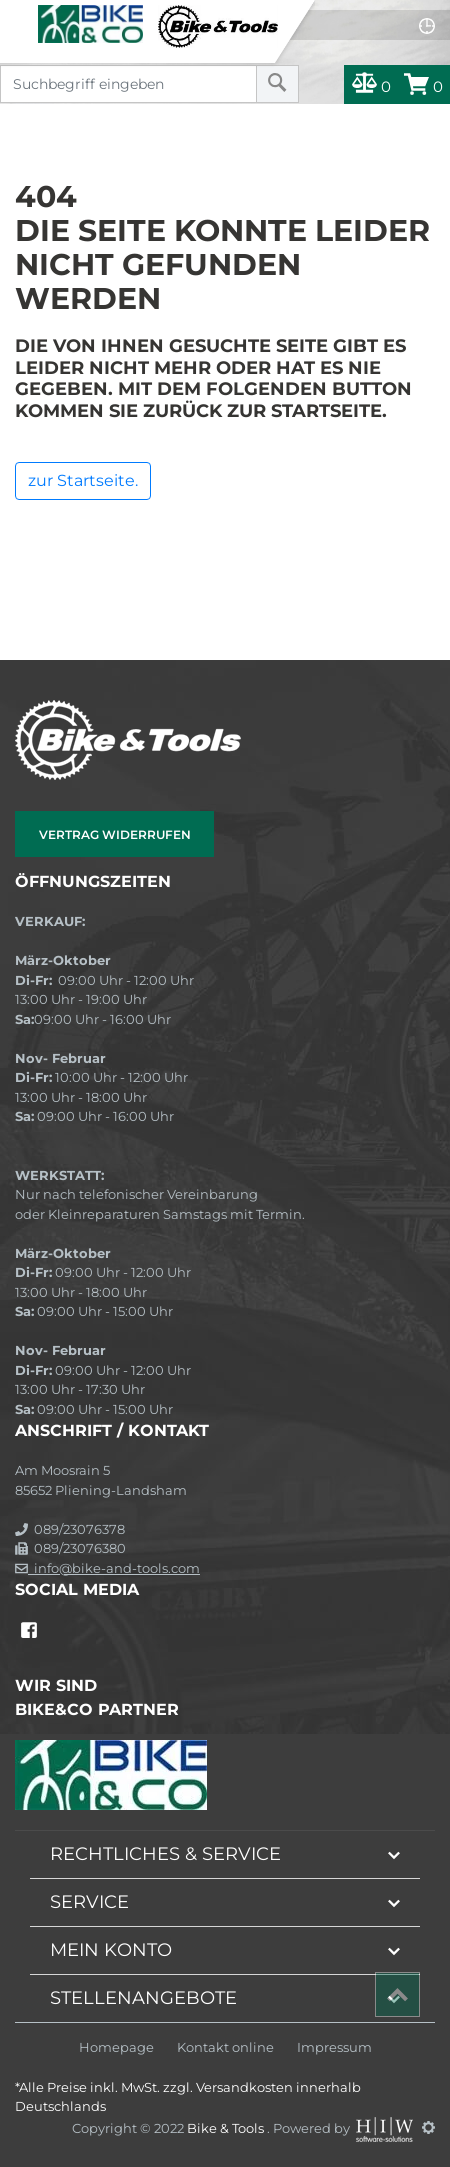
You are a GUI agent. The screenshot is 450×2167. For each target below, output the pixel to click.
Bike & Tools (227, 2127)
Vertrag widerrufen (115, 834)
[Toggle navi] (17, 16)
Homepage (116, 2047)
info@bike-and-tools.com (107, 1568)
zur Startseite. (83, 480)
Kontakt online (225, 2047)
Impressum (334, 2047)
